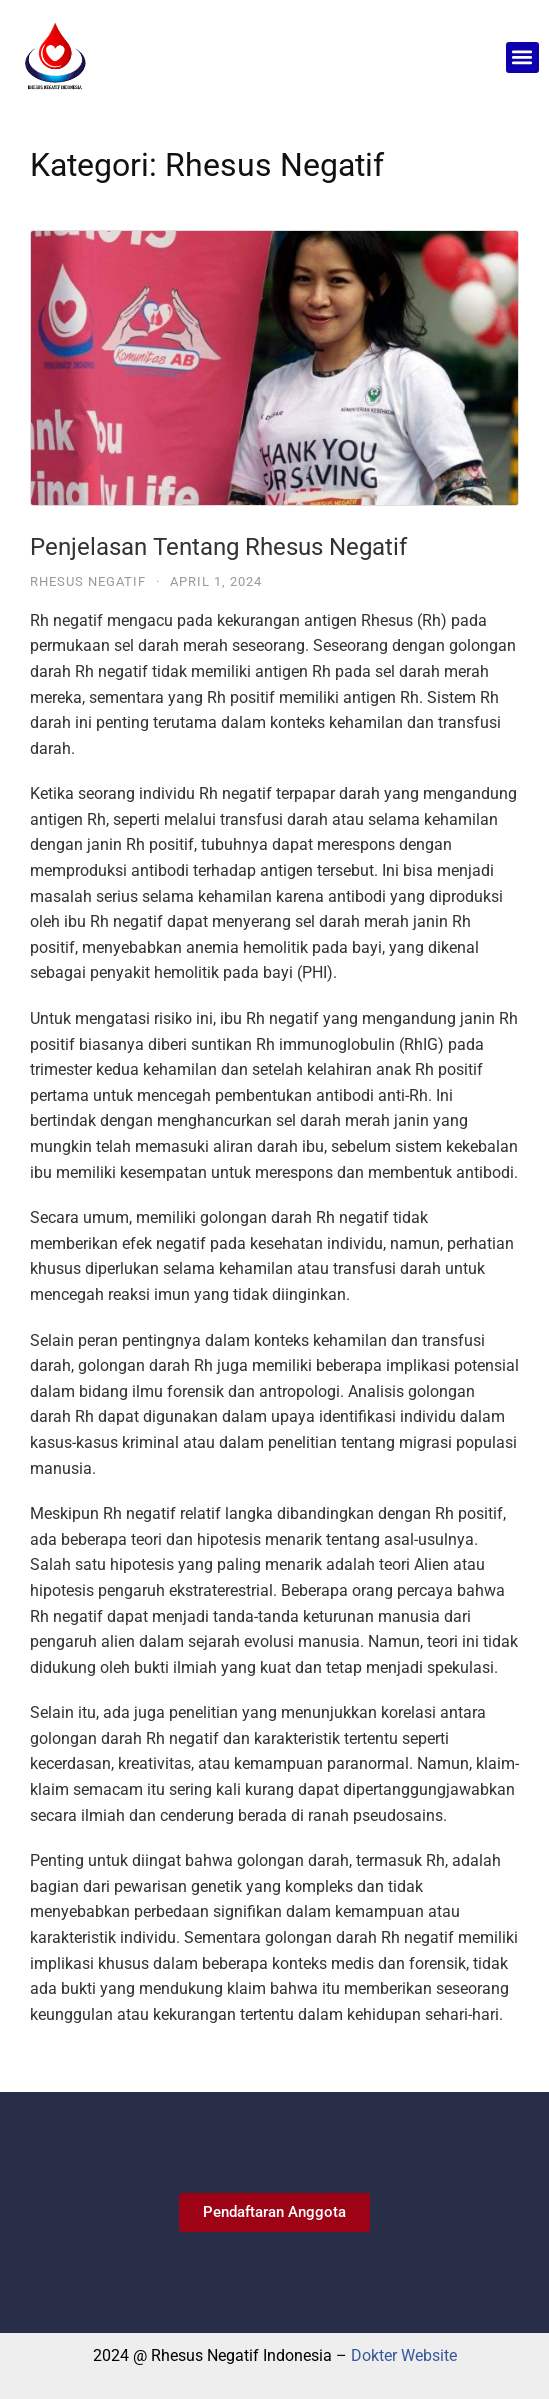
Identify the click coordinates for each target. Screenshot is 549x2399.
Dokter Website (404, 2355)
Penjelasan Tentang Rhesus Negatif (218, 547)
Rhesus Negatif (88, 581)
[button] (522, 57)
